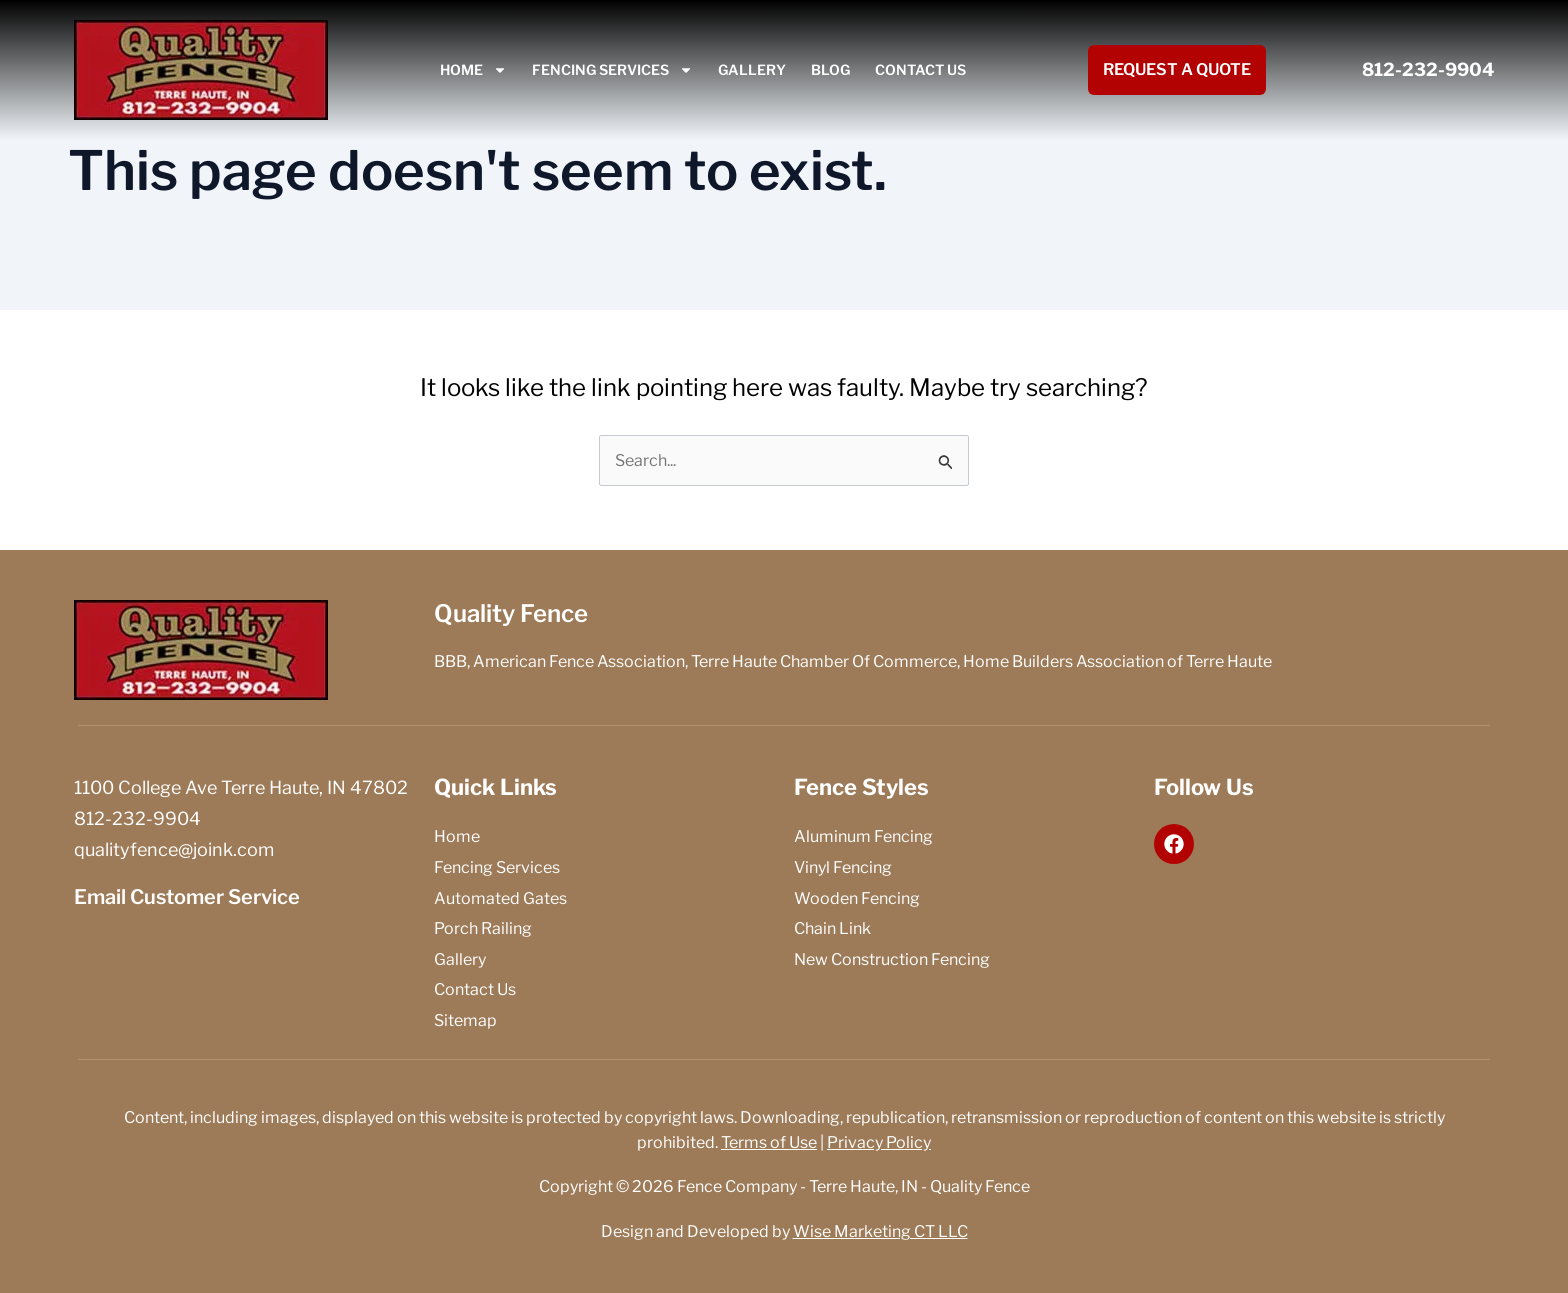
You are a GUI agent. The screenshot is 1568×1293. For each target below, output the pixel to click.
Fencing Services (612, 70)
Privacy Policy (879, 1142)
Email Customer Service (187, 897)
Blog (830, 69)
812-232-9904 (1428, 69)
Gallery (752, 69)
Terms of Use (769, 1142)
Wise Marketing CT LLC (880, 1231)
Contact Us (920, 69)
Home (473, 70)
